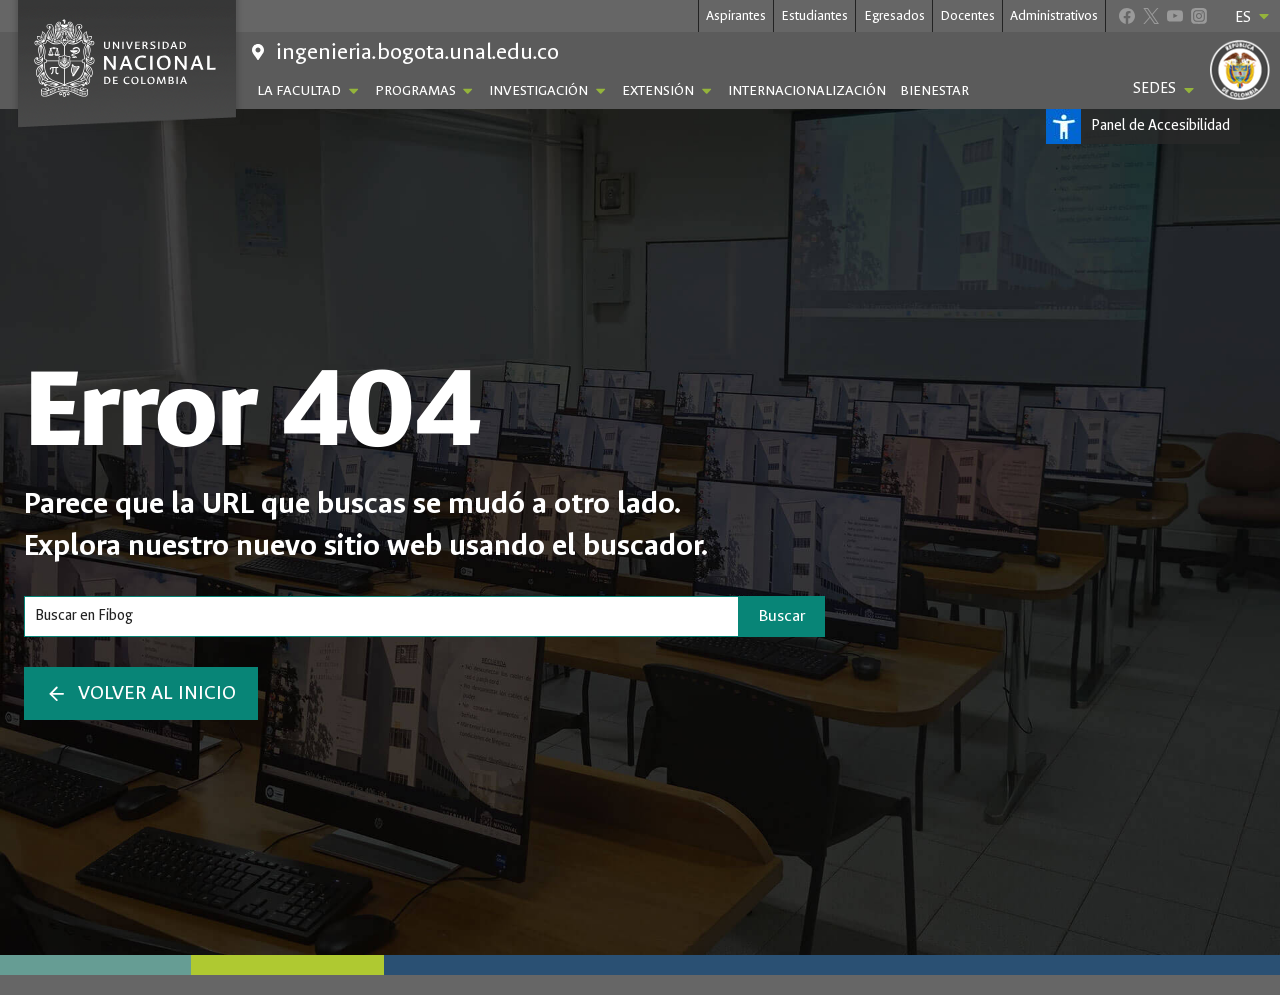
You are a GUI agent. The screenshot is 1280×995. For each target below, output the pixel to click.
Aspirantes (736, 15)
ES (1253, 17)
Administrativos (1054, 15)
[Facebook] (1126, 15)
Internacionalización (807, 90)
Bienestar (934, 90)
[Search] (381, 616)
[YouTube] (1174, 15)
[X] (1150, 15)
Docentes (967, 15)
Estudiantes (814, 15)
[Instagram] (1198, 15)
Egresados (894, 15)
